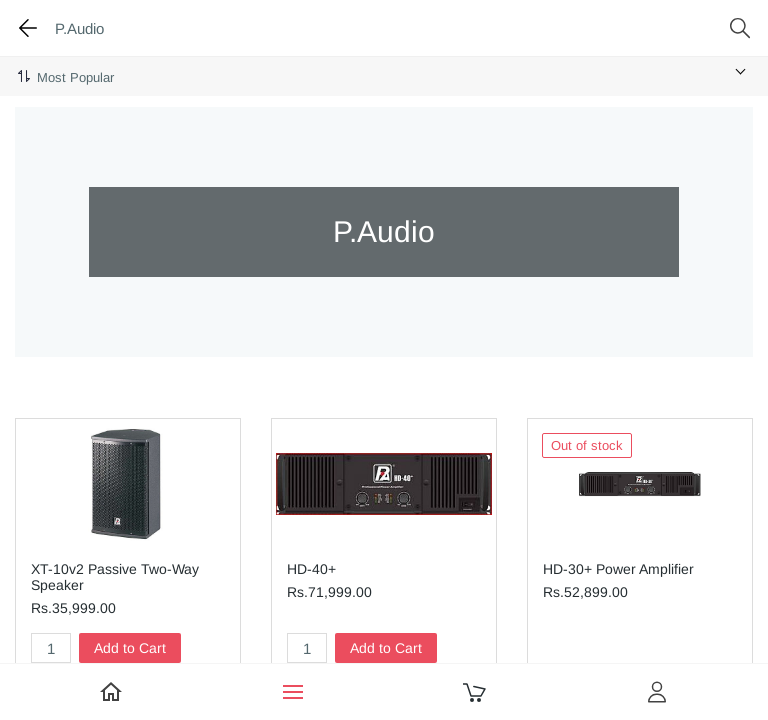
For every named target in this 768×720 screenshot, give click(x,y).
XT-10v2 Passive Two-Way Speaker (115, 577)
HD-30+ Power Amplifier (618, 569)
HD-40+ (311, 569)
